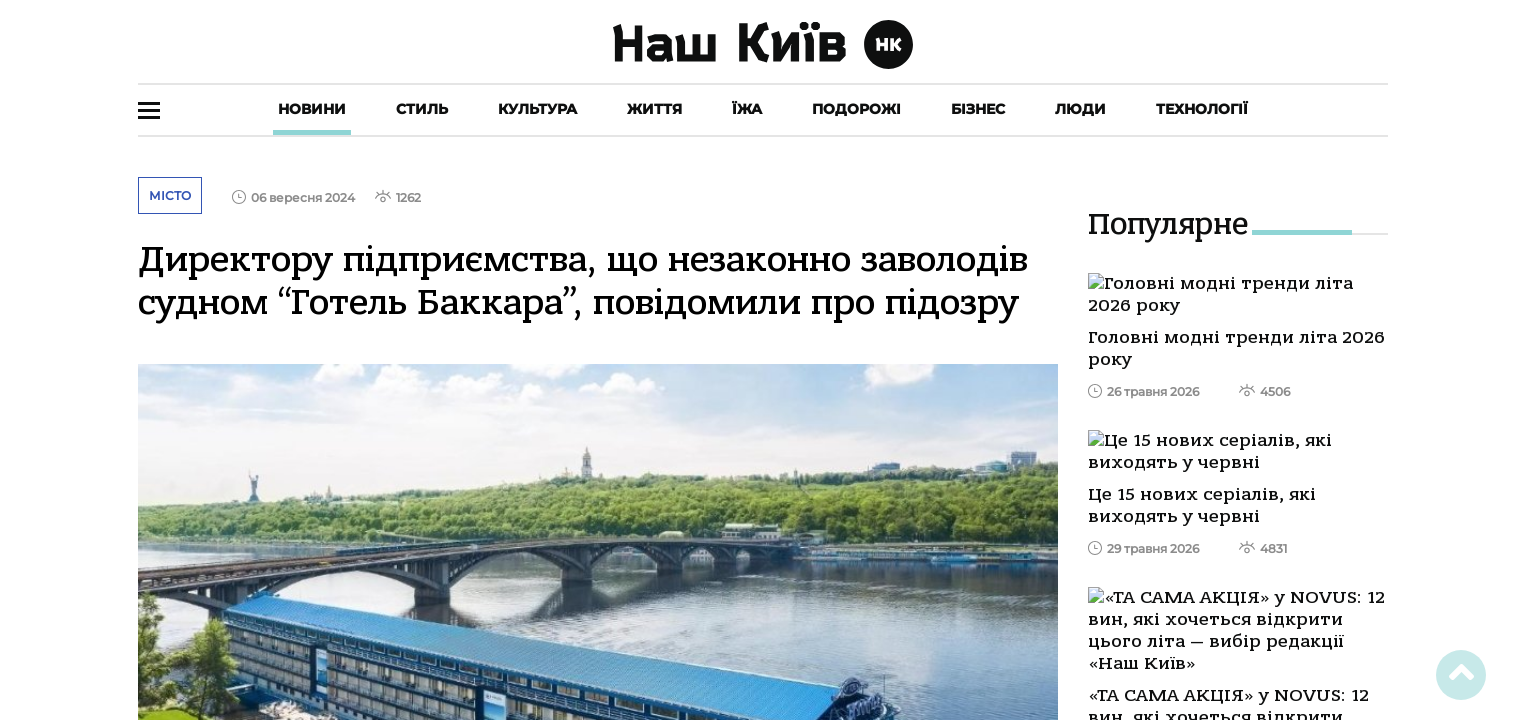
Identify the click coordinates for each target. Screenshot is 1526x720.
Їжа (747, 109)
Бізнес (978, 109)
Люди (1080, 109)
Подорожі (856, 109)
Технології (1202, 109)
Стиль (422, 109)
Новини (312, 109)
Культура (537, 109)
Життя (654, 109)
